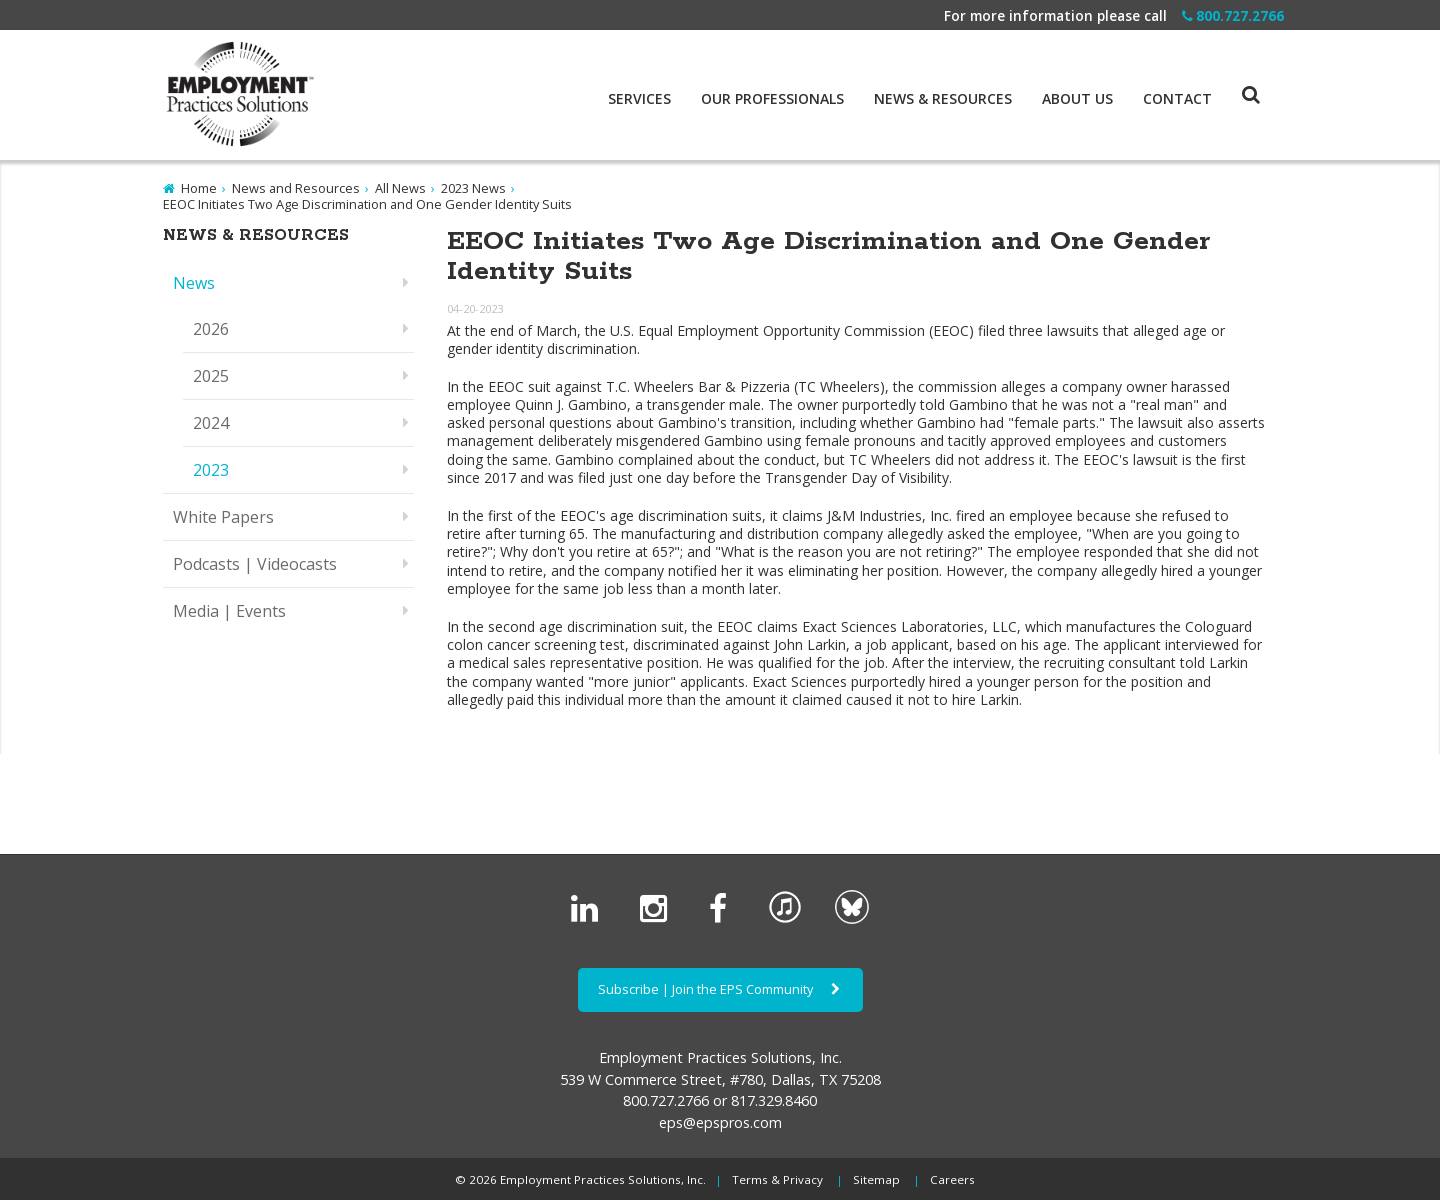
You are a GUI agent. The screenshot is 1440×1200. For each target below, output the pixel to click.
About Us (1077, 99)
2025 (211, 376)
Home (199, 188)
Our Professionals (772, 99)
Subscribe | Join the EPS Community (720, 989)
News (194, 283)
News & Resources (943, 99)
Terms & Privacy (777, 1179)
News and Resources (296, 188)
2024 (211, 423)
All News (400, 188)
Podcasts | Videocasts (255, 564)
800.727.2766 (1233, 15)
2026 (211, 329)
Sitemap (876, 1179)
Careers (952, 1179)
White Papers (223, 517)
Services (639, 99)
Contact (1177, 99)
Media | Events (229, 611)
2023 (211, 470)
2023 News (473, 188)
